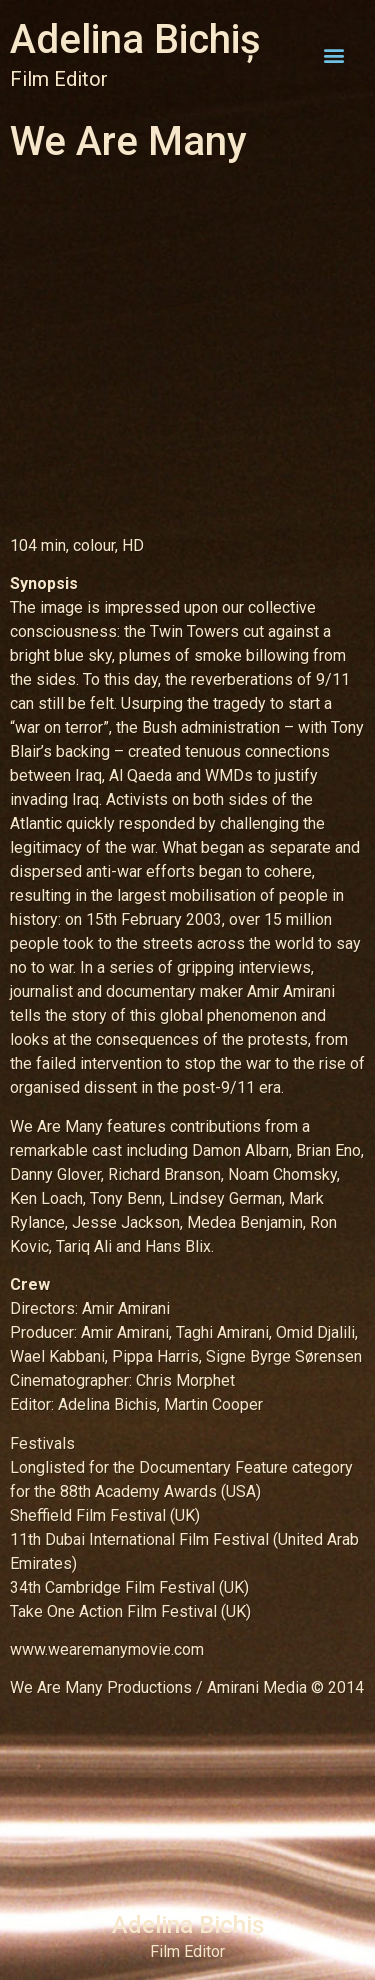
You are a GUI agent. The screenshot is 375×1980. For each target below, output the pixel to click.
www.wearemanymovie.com (107, 1649)
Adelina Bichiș (135, 39)
